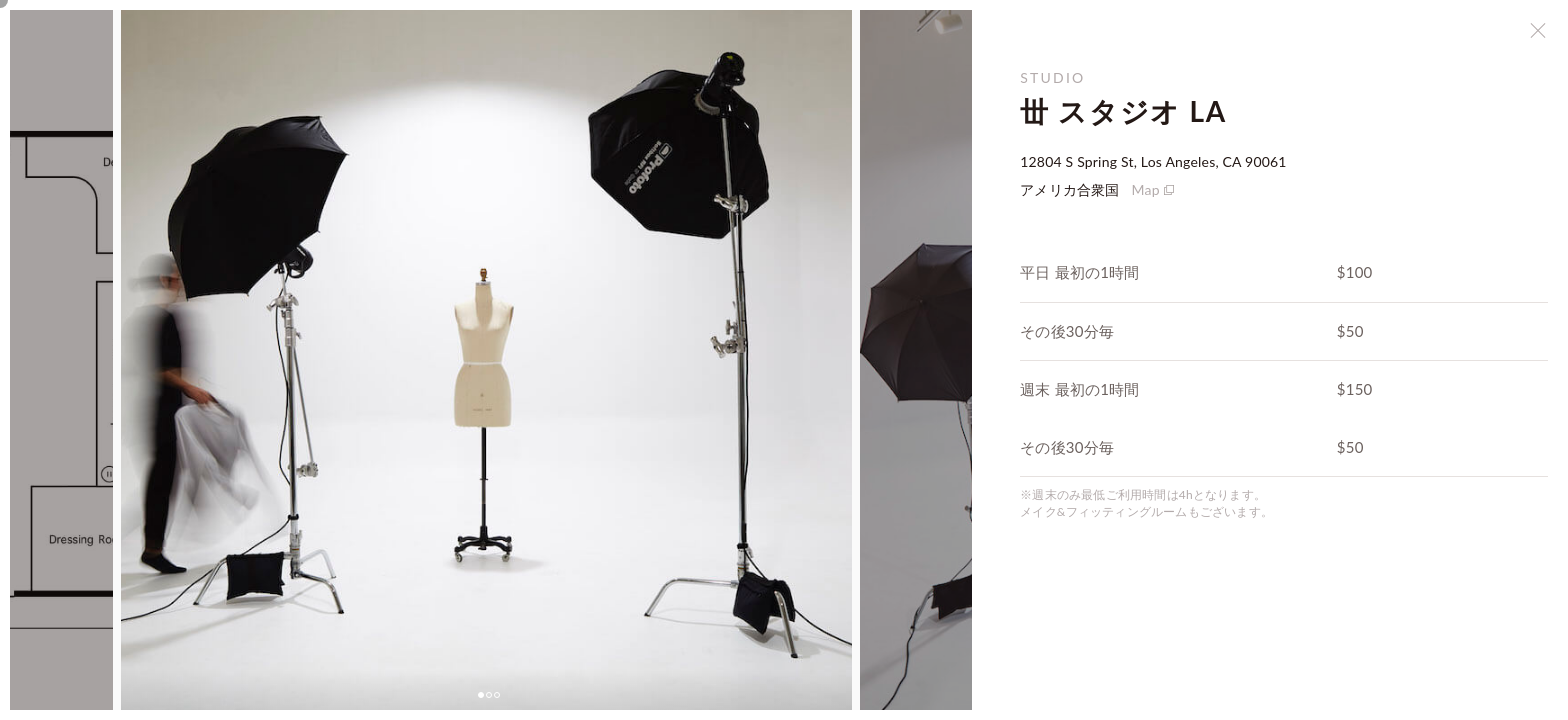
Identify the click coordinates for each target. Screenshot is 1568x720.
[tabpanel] (486, 360)
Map (1146, 189)
